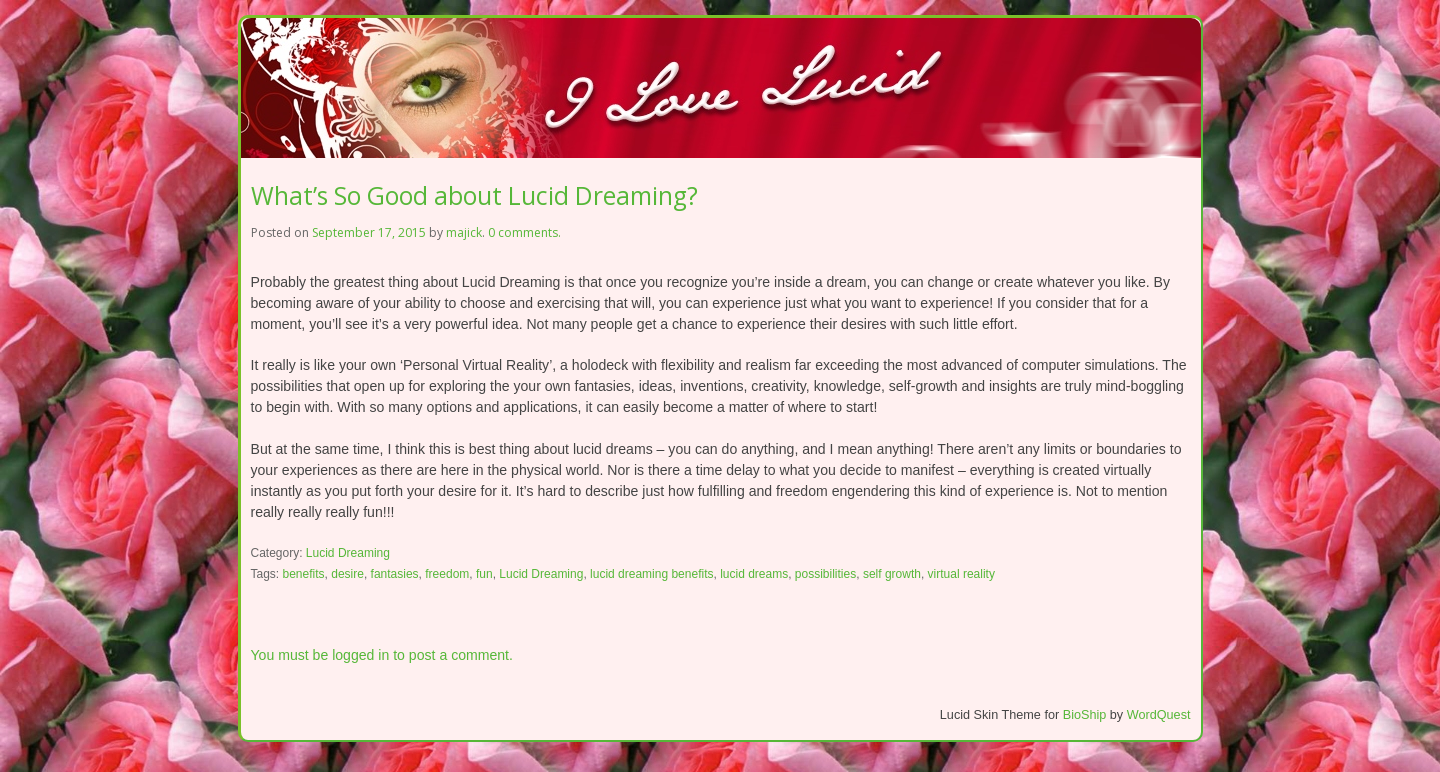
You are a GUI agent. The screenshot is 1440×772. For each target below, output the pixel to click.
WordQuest (1159, 715)
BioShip (1085, 715)
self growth (892, 574)
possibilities (825, 574)
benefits (304, 574)
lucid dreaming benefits (651, 574)
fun (484, 574)
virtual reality (961, 574)
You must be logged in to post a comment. (382, 655)
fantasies (395, 574)
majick (464, 232)
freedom (447, 574)
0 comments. (524, 232)
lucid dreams (754, 574)
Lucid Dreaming (348, 553)
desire (347, 574)
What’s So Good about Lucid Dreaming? (474, 195)
